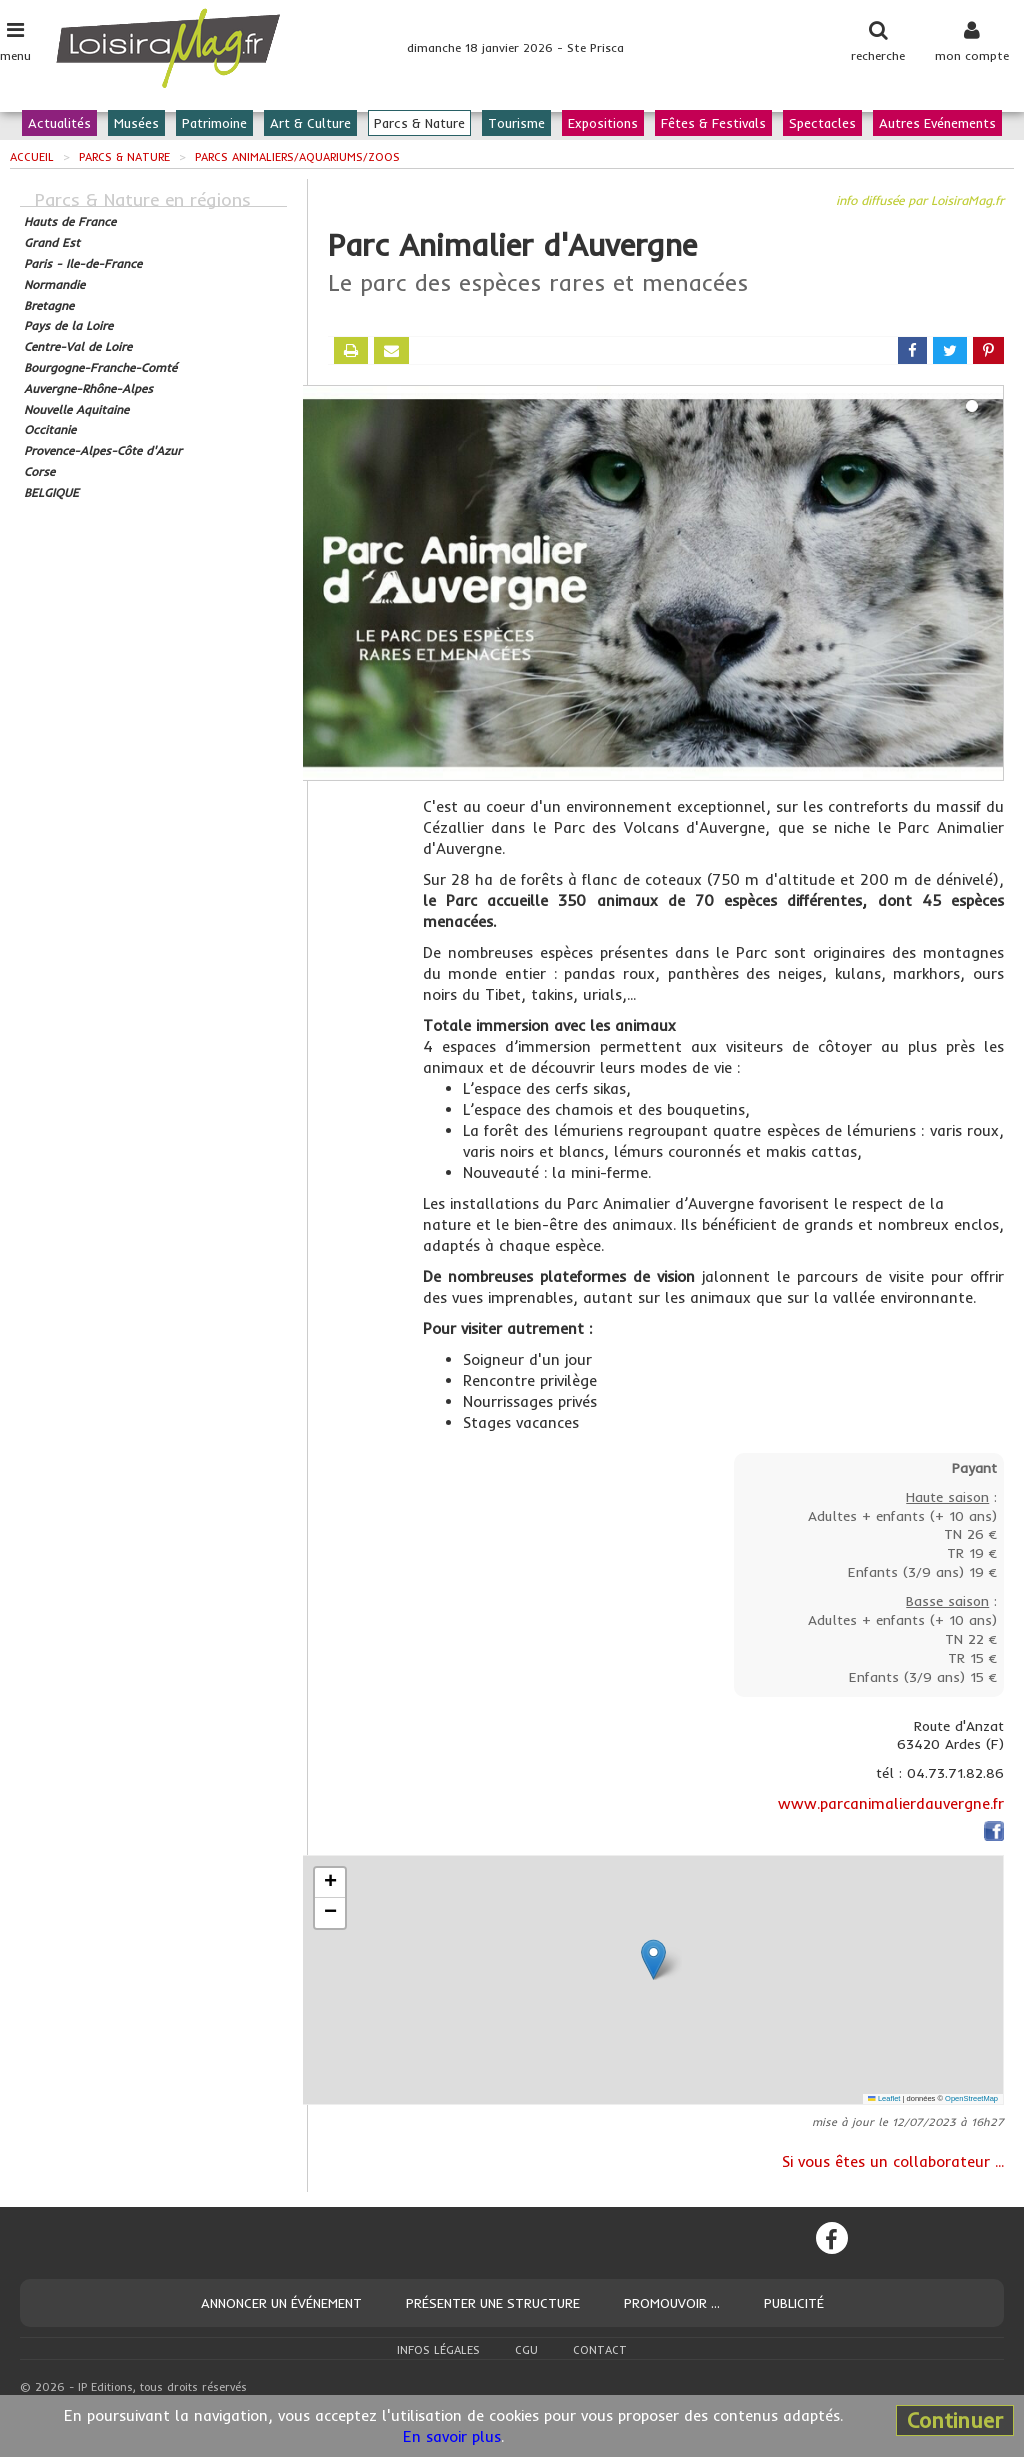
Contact (600, 2350)
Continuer (955, 2420)
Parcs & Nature (419, 123)
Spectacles (822, 123)
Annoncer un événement (281, 2303)
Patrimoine (214, 123)
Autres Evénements (937, 123)
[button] (653, 1959)
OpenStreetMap (971, 2098)
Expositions (603, 123)
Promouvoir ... (672, 2303)
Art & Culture (310, 123)
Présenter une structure (493, 2303)
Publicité (794, 2303)
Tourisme (516, 123)
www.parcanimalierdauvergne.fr (891, 1803)
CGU (526, 2350)
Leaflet (884, 2098)
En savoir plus (452, 2436)
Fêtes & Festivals (713, 123)
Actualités (59, 123)
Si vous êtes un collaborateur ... (893, 2161)
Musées (136, 123)
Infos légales (438, 2350)
